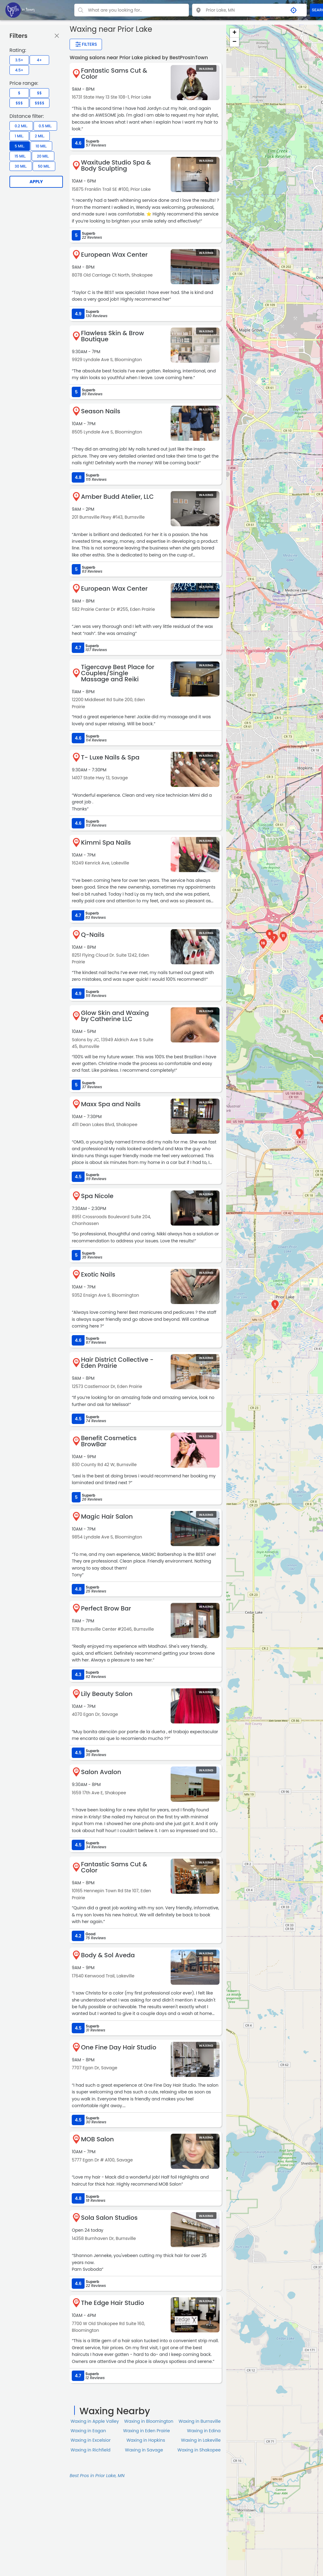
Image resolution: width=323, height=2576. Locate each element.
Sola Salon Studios (109, 2218)
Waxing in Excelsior (91, 2440)
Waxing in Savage (144, 2450)
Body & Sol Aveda (108, 1955)
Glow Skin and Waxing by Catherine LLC (115, 1016)
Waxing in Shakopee (198, 2450)
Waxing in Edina (203, 2431)
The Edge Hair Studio (112, 2303)
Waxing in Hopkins (145, 2440)
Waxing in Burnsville (199, 2421)
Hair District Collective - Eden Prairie (117, 1363)
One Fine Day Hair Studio (118, 2047)
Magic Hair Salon (107, 1516)
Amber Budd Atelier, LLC (117, 497)
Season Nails (100, 411)
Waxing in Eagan (88, 2431)
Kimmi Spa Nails (106, 842)
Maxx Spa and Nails (110, 1104)
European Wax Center (114, 255)
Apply (36, 182)
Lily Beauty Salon (106, 1694)
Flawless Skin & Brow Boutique (112, 336)
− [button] (234, 42)
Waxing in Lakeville (201, 2440)
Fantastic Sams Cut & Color (114, 73)
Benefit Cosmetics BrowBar (108, 1441)
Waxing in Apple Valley (95, 2421)
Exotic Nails (98, 1274)
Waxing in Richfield (91, 2450)
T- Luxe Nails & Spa (110, 757)
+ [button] (234, 33)
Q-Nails (92, 935)
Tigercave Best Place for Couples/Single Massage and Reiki (117, 673)
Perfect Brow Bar (106, 1608)
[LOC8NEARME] (20, 10)
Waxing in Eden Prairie (146, 2431)
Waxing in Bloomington (148, 2421)
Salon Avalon (101, 1772)
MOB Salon (97, 2139)
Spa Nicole (97, 1196)
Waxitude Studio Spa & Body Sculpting (116, 165)
